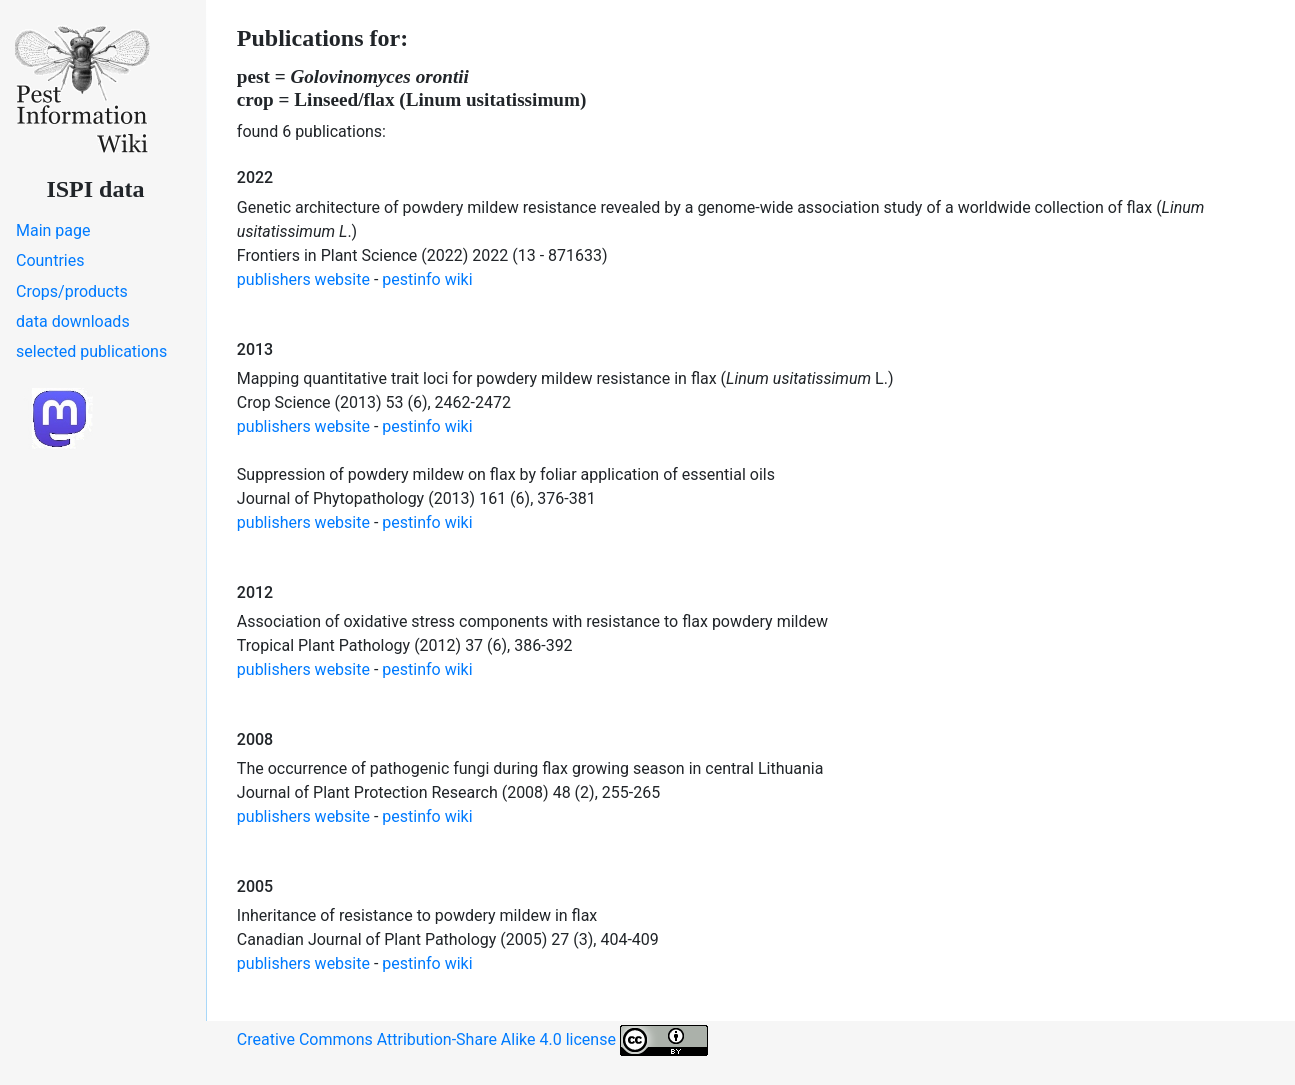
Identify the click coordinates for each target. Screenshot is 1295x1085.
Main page (53, 230)
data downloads (73, 321)
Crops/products (72, 291)
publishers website (303, 279)
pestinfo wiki (427, 279)
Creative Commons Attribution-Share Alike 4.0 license (472, 1040)
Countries (50, 260)
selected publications (91, 351)
